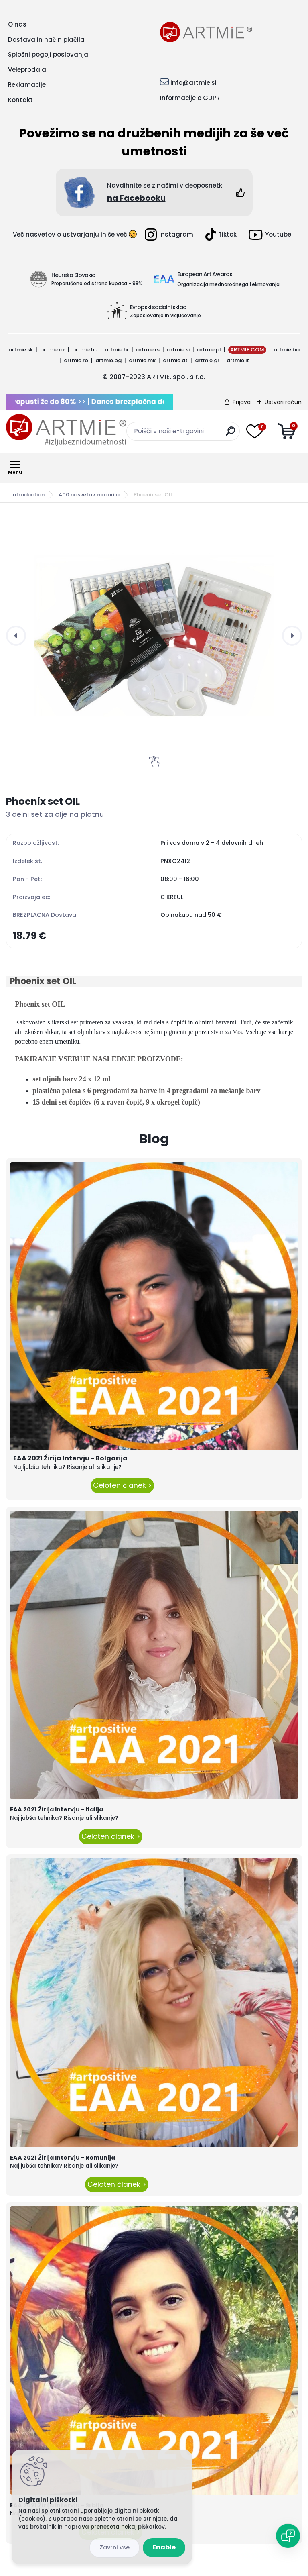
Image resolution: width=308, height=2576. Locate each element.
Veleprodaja (27, 69)
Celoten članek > (122, 1485)
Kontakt (20, 100)
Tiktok (221, 234)
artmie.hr (117, 349)
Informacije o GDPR (190, 98)
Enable (164, 2547)
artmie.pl (209, 349)
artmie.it (238, 360)
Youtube (270, 235)
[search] (230, 434)
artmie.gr (207, 360)
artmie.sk (20, 349)
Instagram (169, 234)
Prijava (242, 402)
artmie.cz (52, 349)
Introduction (28, 494)
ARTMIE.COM (247, 349)
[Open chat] (288, 2536)
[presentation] (16, 636)
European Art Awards (204, 274)
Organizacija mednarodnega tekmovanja (228, 284)
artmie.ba (287, 349)
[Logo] (66, 430)
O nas (17, 24)
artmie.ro (76, 360)
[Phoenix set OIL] (154, 635)
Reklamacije (27, 84)
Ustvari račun (283, 402)
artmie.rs (148, 349)
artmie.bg (108, 360)
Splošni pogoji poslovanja (48, 54)
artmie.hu (84, 349)
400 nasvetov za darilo (89, 494)
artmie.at (175, 360)
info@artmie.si (193, 82)
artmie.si (178, 349)
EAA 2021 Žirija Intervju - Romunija (62, 2158)
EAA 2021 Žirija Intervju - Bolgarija (70, 1458)
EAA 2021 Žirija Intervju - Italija (56, 1809)
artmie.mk (142, 360)
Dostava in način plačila (46, 39)
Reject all (114, 2548)
